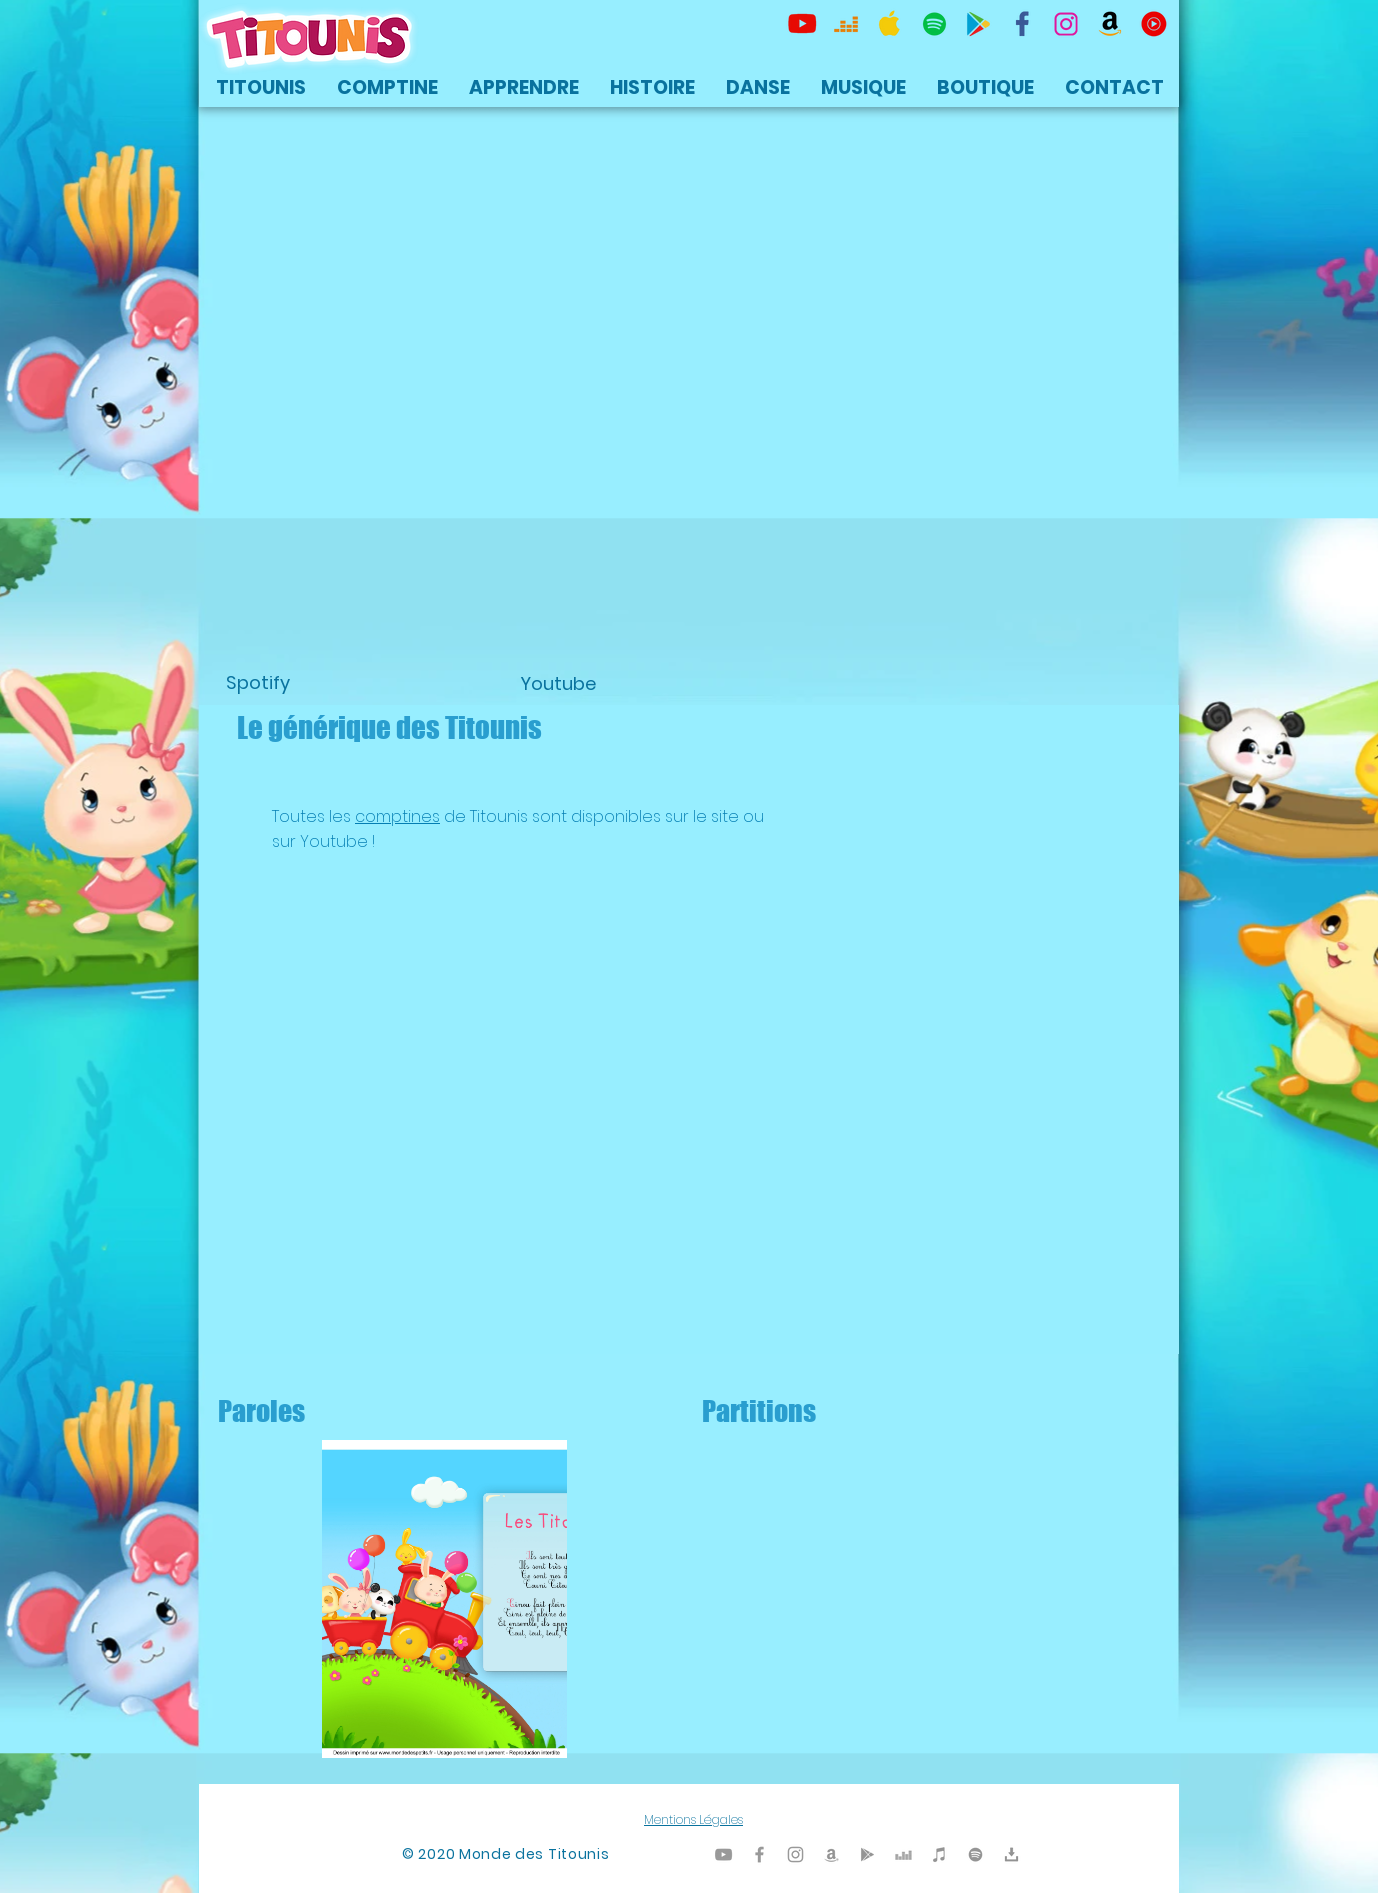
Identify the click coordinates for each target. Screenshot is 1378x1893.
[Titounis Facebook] (759, 1854)
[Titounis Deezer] (846, 24)
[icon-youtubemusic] (1154, 24)
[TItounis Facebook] (1022, 24)
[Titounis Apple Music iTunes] (890, 24)
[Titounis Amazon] (1110, 24)
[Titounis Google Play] (978, 24)
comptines (397, 816)
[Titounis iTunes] (939, 1854)
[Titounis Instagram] (1066, 24)
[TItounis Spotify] (934, 24)
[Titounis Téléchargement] (1011, 1854)
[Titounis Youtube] (802, 24)
